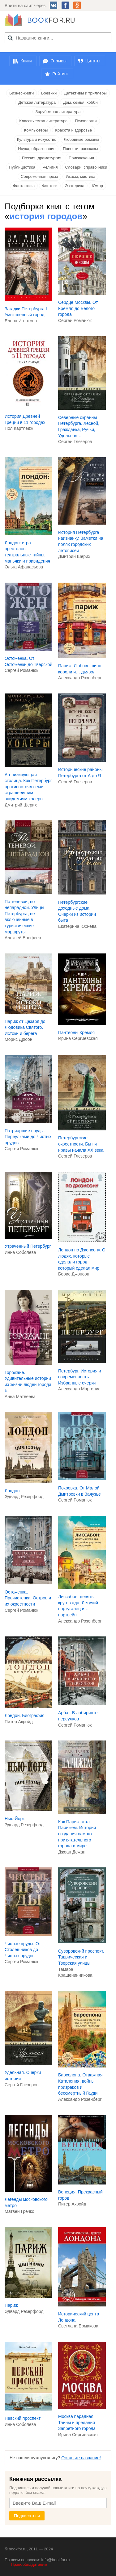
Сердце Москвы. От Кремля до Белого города (78, 308)
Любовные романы (81, 139)
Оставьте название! (81, 2457)
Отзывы (58, 60)
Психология (86, 121)
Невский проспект (23, 2418)
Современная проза (39, 176)
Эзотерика (74, 185)
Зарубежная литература (58, 111)
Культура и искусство (36, 139)
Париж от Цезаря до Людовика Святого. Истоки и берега (25, 1027)
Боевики (49, 93)
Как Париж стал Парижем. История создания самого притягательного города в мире (77, 1833)
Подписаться (27, 2515)
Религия (50, 167)
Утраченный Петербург (28, 1246)
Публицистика (22, 167)
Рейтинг (60, 73)
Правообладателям (29, 2564)
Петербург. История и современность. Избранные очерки (79, 1376)
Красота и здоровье (73, 130)
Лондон (12, 1490)
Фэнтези (50, 185)
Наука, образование (36, 148)
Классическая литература (43, 121)
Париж (11, 2305)
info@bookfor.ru (55, 2559)
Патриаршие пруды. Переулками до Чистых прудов (28, 1136)
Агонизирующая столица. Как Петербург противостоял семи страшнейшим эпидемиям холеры (28, 786)
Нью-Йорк (14, 1818)
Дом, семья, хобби (80, 102)
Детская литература (37, 102)
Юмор (97, 185)
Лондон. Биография (25, 1715)
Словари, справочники (86, 167)
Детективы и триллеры (85, 93)
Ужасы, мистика (80, 176)
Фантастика (24, 185)
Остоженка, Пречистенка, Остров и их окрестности (28, 1598)
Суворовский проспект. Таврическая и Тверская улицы (81, 1957)
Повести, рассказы (80, 148)
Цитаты (92, 60)
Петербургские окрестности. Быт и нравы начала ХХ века (81, 1143)
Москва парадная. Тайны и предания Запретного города (77, 2422)
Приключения (81, 158)
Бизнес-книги (21, 93)
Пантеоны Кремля (76, 1032)
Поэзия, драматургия (41, 158)
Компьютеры (36, 130)
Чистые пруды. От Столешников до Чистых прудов (23, 1949)
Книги (26, 60)
